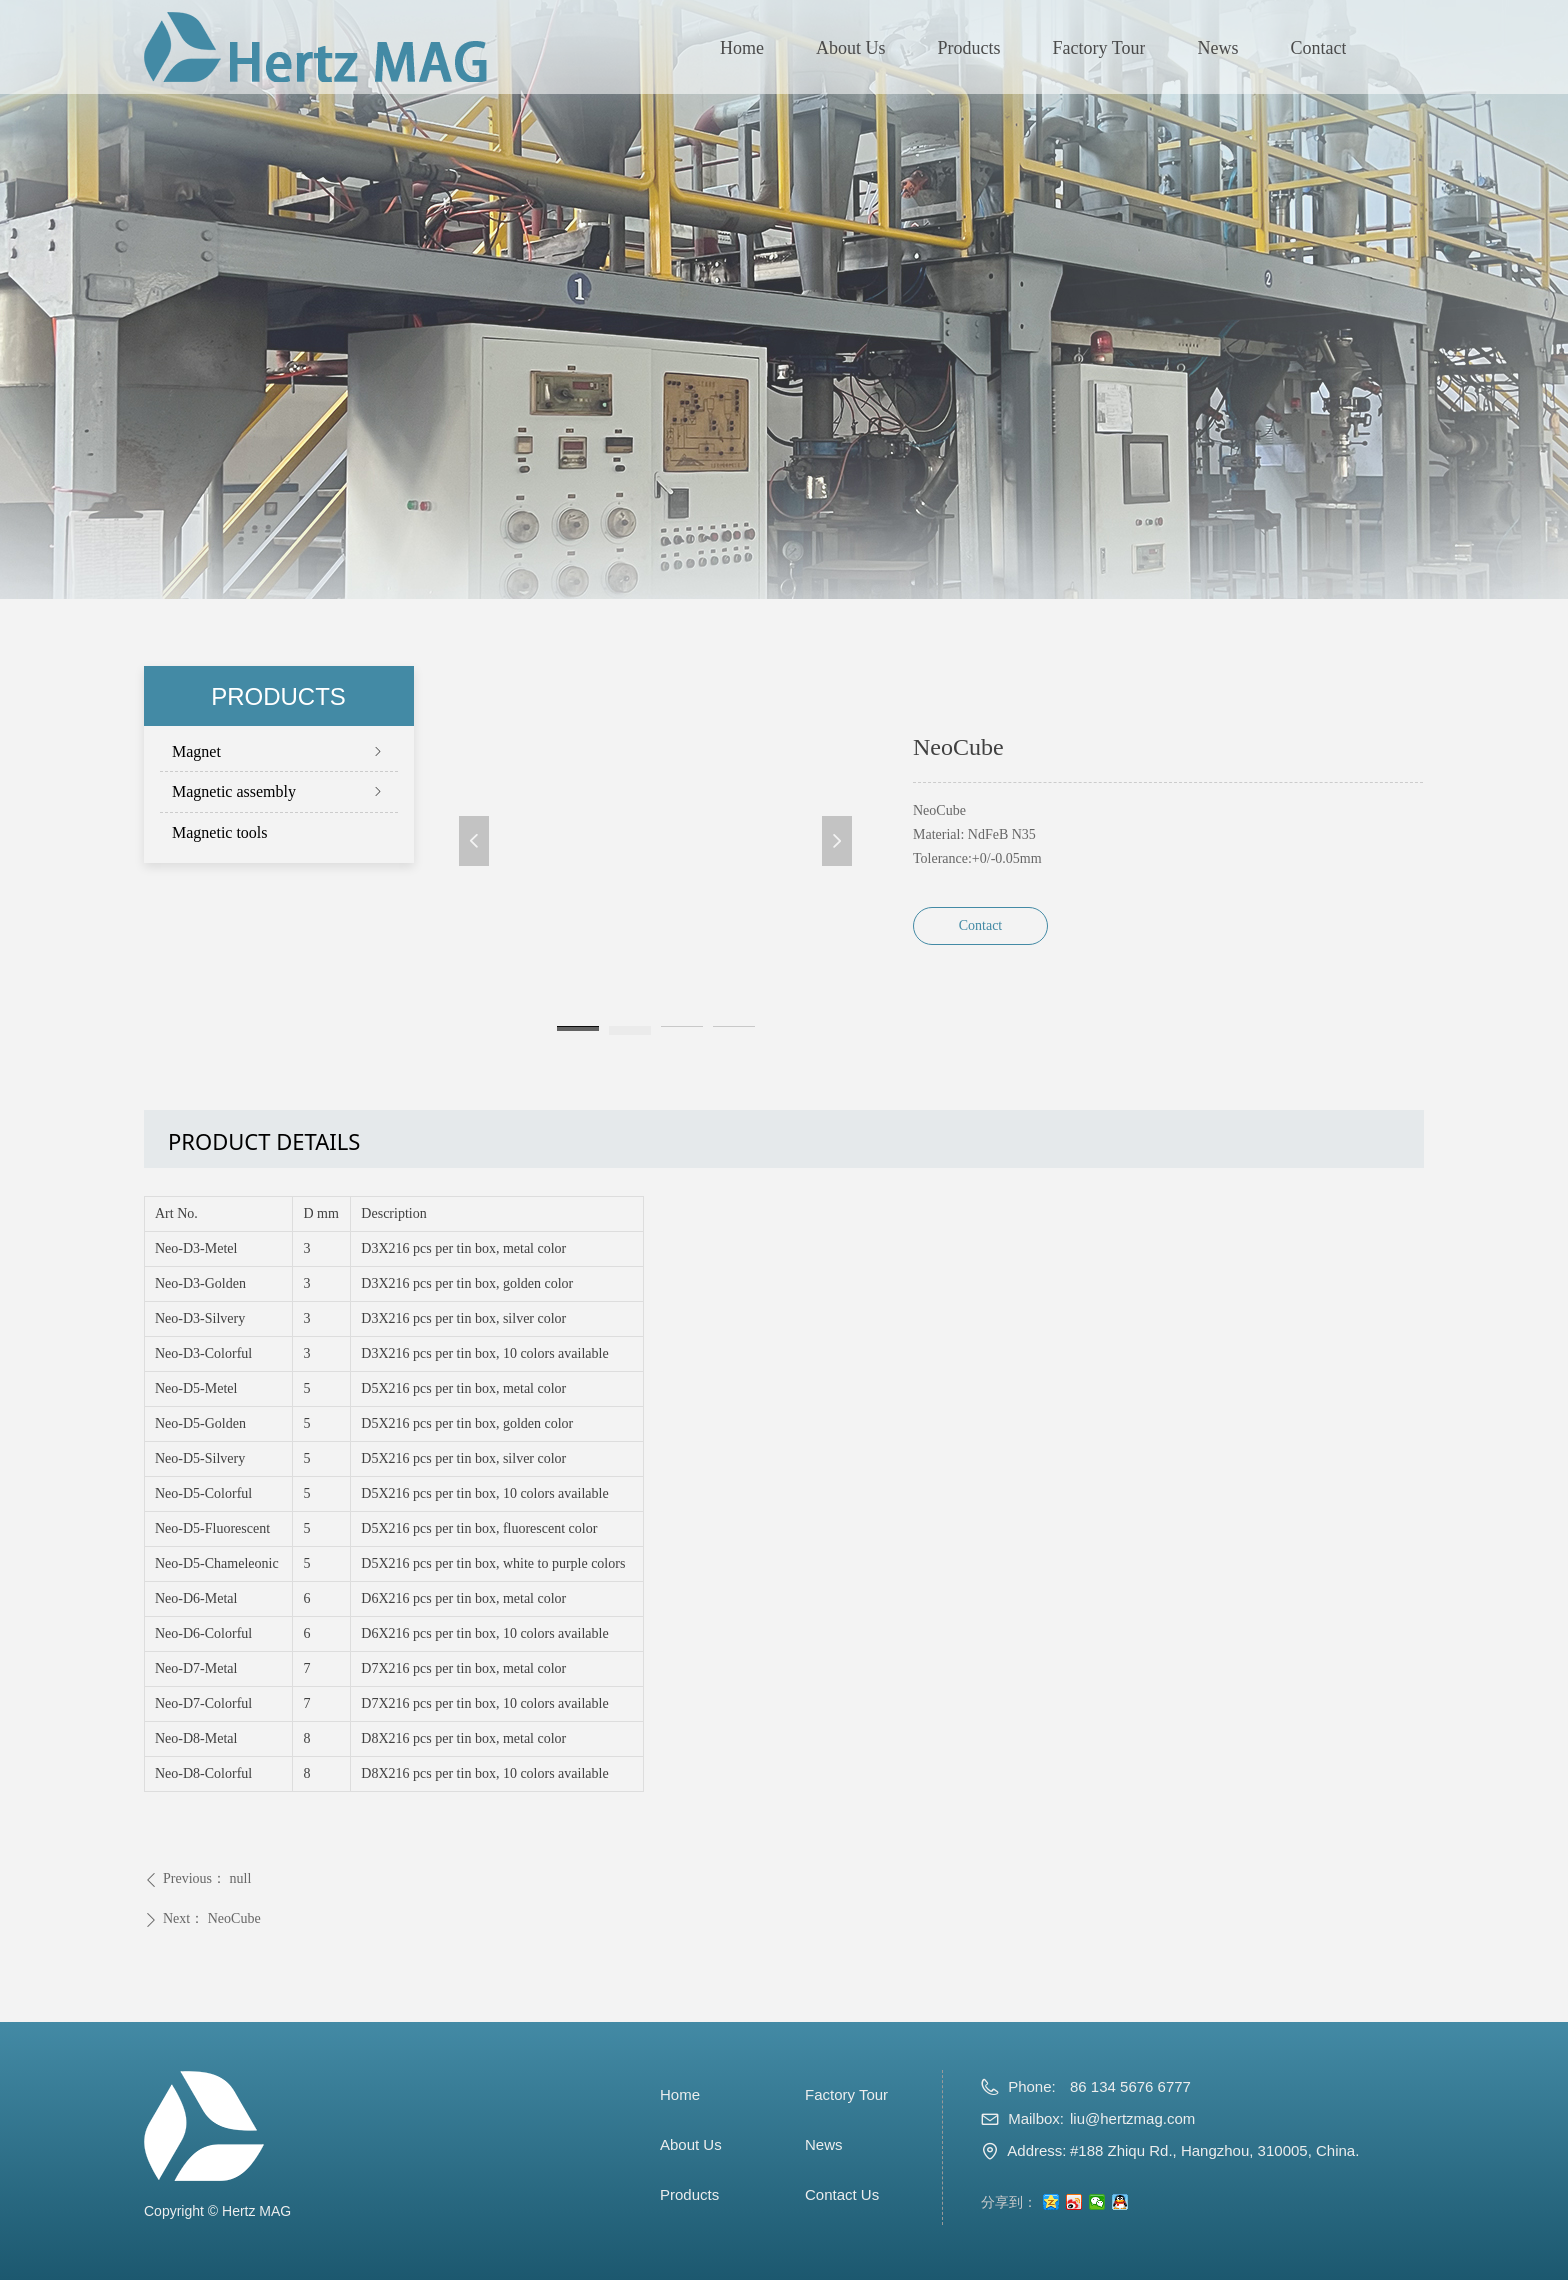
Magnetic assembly (279, 791)
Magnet (279, 751)
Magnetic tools (220, 832)
